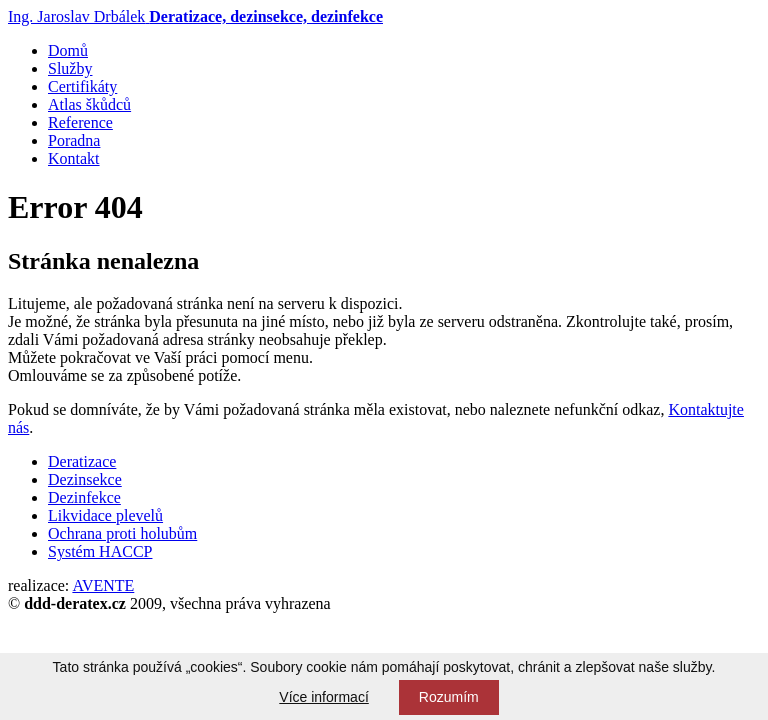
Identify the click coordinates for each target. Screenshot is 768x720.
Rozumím (449, 697)
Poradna (74, 140)
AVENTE (103, 585)
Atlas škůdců (89, 104)
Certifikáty (82, 86)
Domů (68, 50)
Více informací (323, 697)
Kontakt (74, 158)
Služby (70, 68)
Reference (80, 122)
